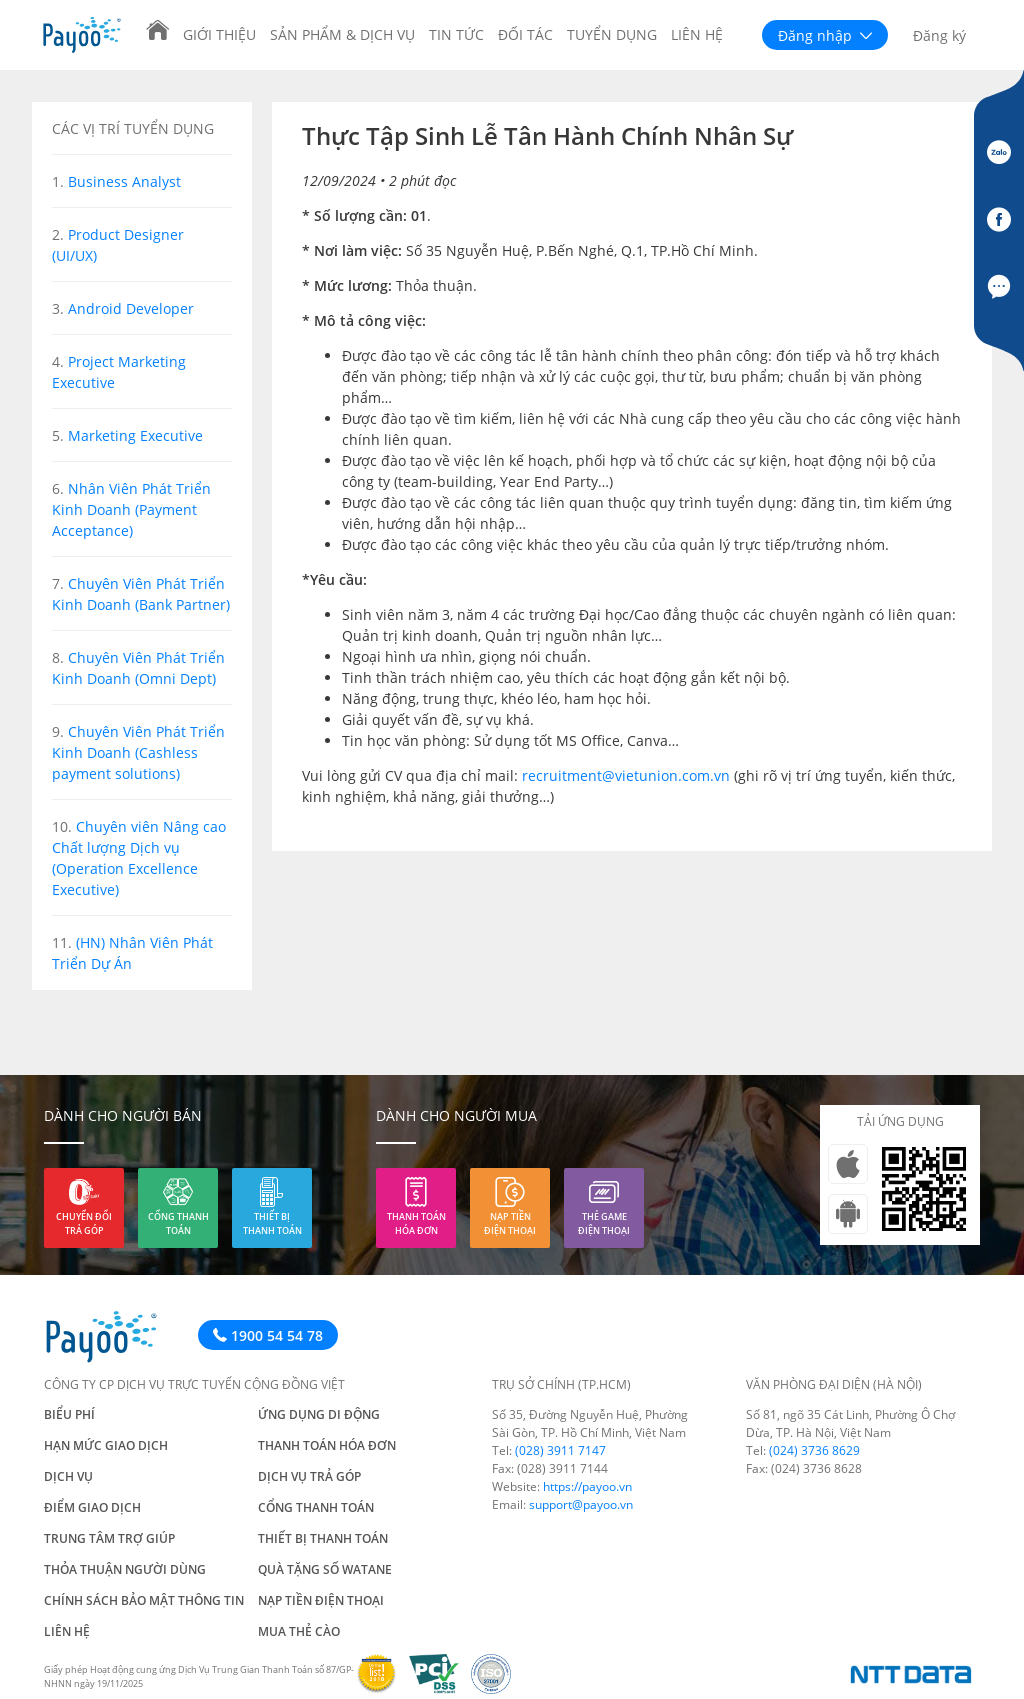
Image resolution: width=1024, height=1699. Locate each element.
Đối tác (525, 34)
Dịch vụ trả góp (309, 1476)
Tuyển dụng (612, 34)
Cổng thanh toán (178, 1223)
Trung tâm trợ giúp (109, 1538)
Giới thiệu (219, 34)
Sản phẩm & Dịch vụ (342, 34)
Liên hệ (697, 34)
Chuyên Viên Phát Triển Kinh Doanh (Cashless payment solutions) (138, 752)
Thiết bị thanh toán (272, 1223)
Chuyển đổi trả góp (84, 1223)
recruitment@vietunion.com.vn (626, 775)
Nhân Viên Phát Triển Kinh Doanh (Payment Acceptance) (131, 509)
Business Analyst (124, 181)
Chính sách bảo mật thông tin (144, 1600)
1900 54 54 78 (268, 1335)
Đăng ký (939, 35)
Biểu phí (69, 1414)
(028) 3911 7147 (560, 1450)
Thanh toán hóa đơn (416, 1223)
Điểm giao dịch (92, 1507)
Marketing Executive (135, 435)
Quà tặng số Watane (325, 1569)
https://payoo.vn (587, 1486)
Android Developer (131, 308)
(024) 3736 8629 (814, 1450)
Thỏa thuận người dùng (125, 1569)
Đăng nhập (825, 35)
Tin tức (456, 34)
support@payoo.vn (581, 1504)
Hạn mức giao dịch (106, 1445)
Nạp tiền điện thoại (510, 1223)
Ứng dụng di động (319, 1414)
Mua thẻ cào (299, 1631)
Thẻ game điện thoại (604, 1223)
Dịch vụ (68, 1476)
